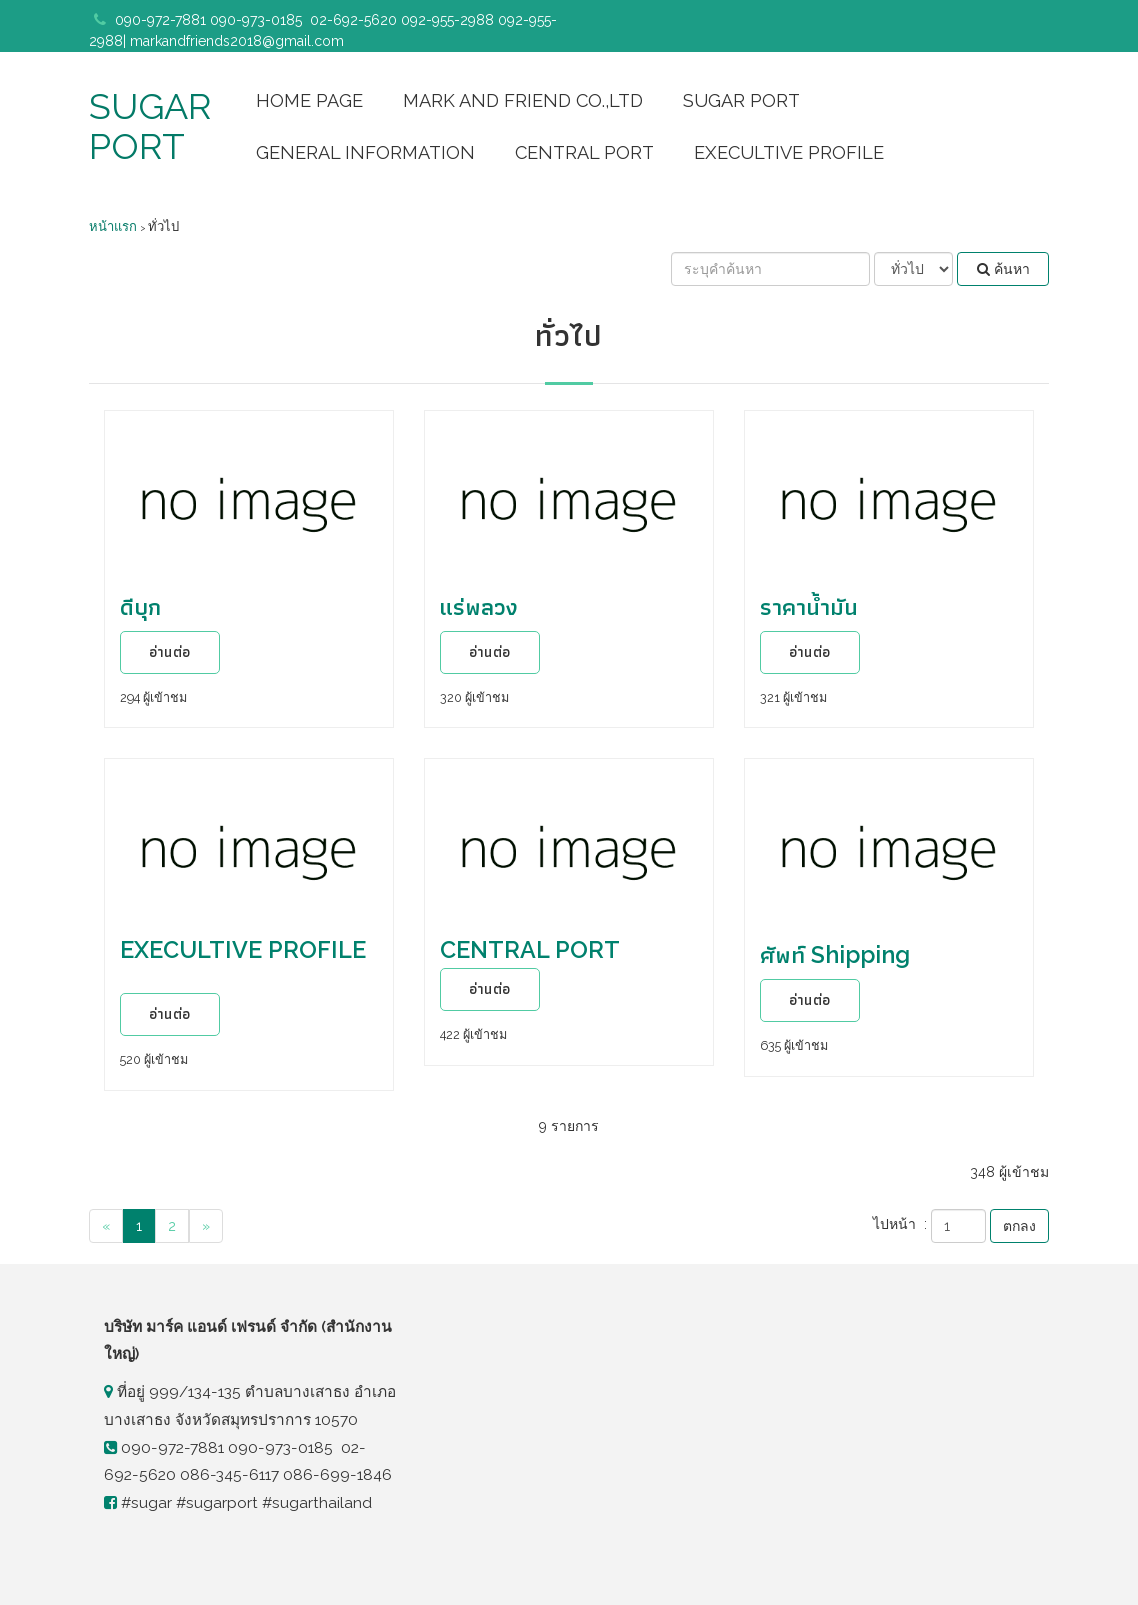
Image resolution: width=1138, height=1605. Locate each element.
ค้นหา (1003, 269)
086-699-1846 (337, 1475)
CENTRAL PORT (584, 152)
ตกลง (1019, 1226)
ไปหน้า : (900, 1224)
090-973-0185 (258, 20)
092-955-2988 (447, 20)
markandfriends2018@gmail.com (237, 41)
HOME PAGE (309, 100)
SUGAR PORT (150, 126)
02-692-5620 (353, 20)
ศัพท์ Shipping (835, 954)
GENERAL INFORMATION (365, 152)
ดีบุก (140, 606)
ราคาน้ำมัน (809, 606)
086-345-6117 (229, 1475)
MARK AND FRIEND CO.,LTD (523, 100)
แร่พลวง (479, 606)
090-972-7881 (162, 20)
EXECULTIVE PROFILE (789, 152)
